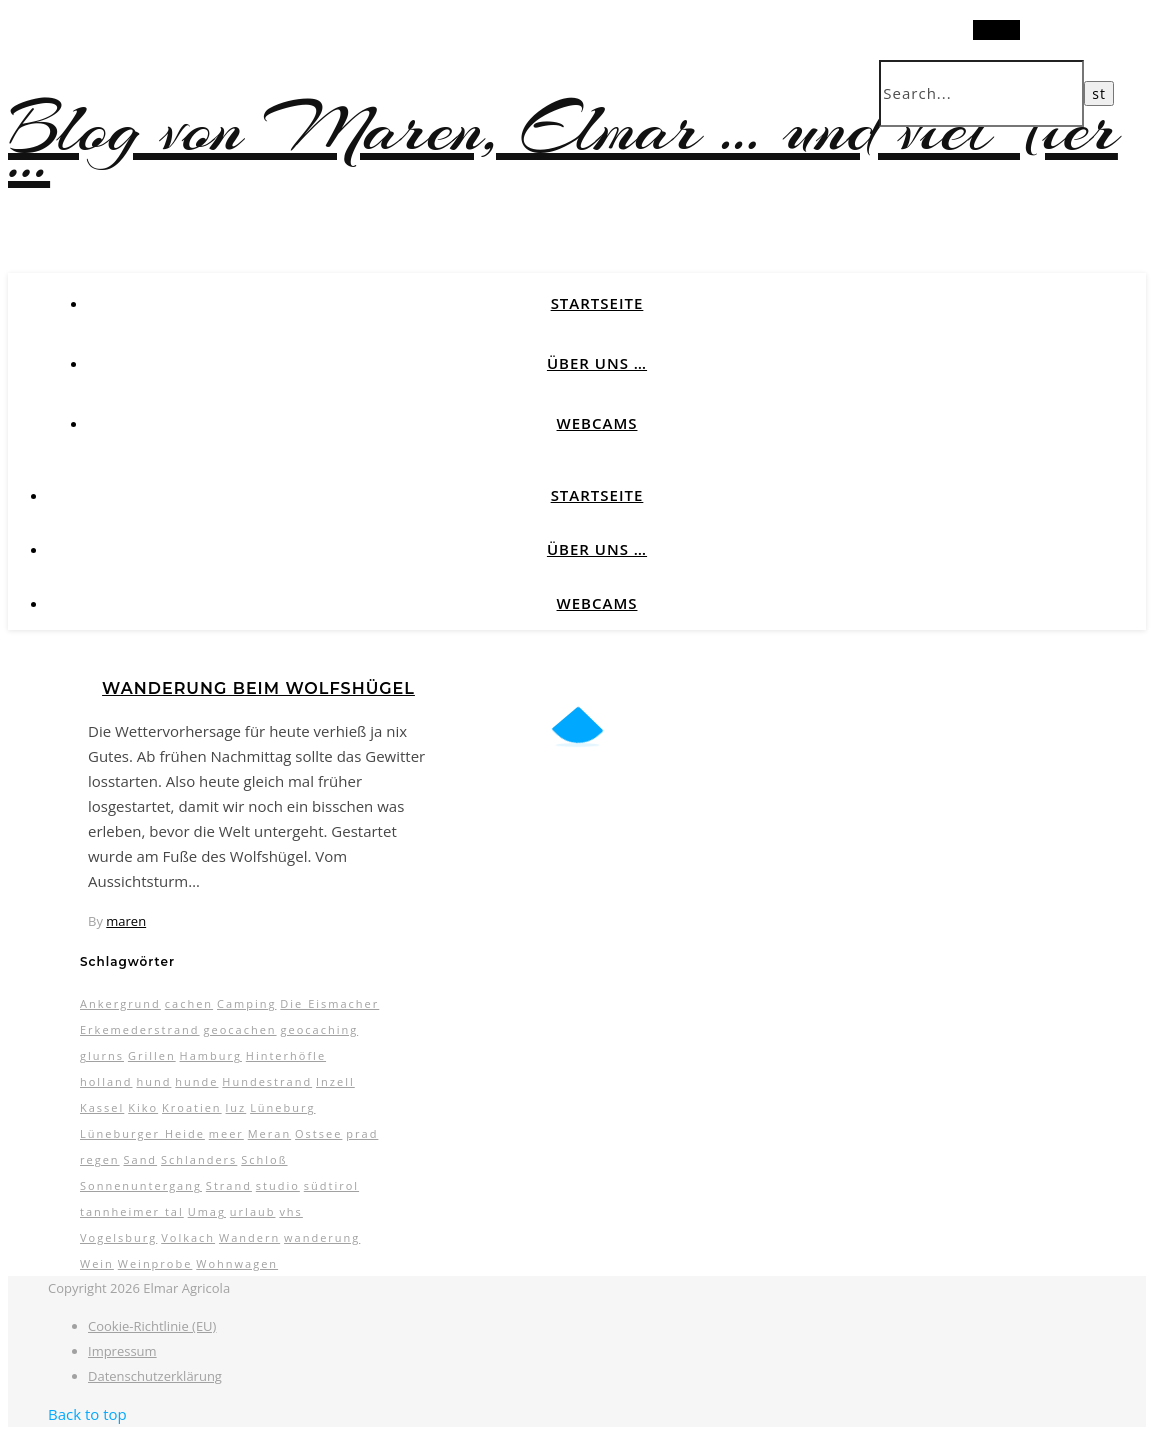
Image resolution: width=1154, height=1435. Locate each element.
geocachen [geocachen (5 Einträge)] (239, 1029)
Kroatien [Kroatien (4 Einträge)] (192, 1107)
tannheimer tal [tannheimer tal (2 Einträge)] (132, 1211)
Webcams (597, 423)
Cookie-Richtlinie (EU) (152, 1326)
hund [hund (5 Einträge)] (153, 1081)
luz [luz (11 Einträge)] (236, 1107)
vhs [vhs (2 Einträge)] (290, 1211)
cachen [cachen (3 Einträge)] (189, 1003)
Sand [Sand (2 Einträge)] (140, 1159)
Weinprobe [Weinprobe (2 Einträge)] (155, 1263)
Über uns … (597, 363)
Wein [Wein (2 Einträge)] (97, 1263)
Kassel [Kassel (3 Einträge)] (102, 1107)
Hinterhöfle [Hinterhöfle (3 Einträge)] (286, 1055)
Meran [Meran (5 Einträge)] (269, 1133)
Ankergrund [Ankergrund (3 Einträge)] (120, 1003)
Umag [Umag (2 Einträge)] (207, 1211)
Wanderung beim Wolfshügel (258, 688)
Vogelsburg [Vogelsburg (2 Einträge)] (118, 1237)
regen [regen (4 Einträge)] (100, 1159)
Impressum (122, 1351)
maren (126, 921)
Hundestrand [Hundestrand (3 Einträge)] (267, 1081)
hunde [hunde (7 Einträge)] (196, 1081)
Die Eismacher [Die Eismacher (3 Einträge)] (329, 1003)
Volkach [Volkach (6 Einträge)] (188, 1237)
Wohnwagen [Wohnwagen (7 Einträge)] (237, 1263)
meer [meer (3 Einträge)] (226, 1133)
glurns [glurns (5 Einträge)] (102, 1055)
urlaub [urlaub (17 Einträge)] (253, 1211)
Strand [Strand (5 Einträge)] (229, 1185)
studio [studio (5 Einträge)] (278, 1185)
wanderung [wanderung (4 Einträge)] (322, 1237)
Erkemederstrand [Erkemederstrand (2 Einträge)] (140, 1029)
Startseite (597, 303)
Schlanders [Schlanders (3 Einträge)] (199, 1159)
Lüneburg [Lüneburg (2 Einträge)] (282, 1107)
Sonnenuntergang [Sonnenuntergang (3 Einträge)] (141, 1185)
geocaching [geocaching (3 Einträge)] (319, 1029)
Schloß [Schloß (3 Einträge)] (264, 1159)
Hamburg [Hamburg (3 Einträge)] (211, 1055)
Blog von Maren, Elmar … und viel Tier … (563, 142)
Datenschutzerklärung (155, 1376)
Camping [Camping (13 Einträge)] (246, 1003)
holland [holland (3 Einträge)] (106, 1081)
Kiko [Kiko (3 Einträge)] (143, 1107)
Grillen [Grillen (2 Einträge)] (152, 1055)
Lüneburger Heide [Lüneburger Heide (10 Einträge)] (142, 1133)
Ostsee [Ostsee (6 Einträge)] (318, 1133)
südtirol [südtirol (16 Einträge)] (331, 1185)
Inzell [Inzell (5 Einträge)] (335, 1081)
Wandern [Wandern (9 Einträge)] (249, 1237)
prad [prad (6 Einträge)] (362, 1133)
